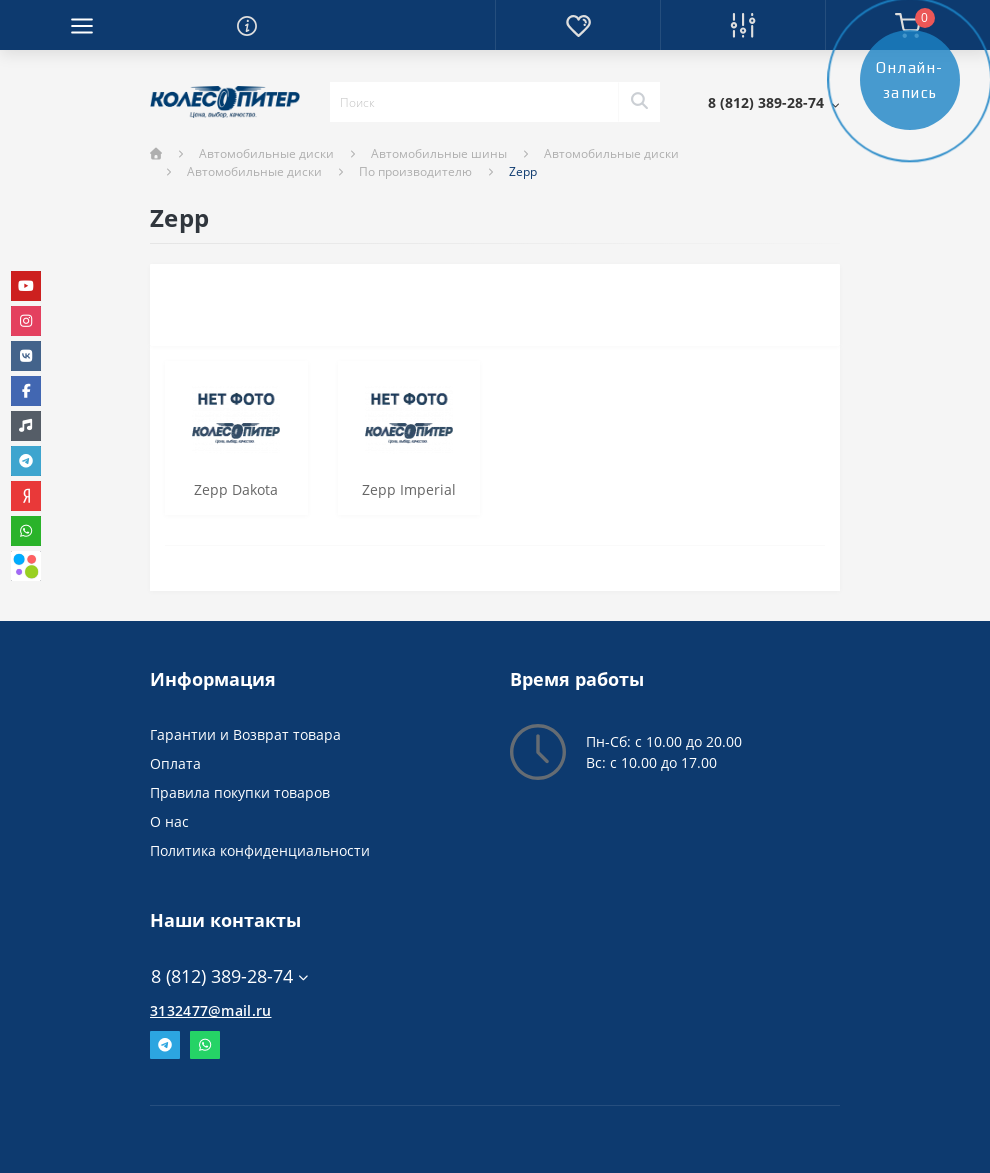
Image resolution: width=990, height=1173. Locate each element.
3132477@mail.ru (211, 1010)
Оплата (175, 763)
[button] (773, 102)
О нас (169, 821)
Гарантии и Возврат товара (245, 734)
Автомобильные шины (439, 153)
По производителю (415, 171)
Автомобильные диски (266, 153)
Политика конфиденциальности (260, 850)
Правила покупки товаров (240, 792)
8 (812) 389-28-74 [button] (229, 976)
